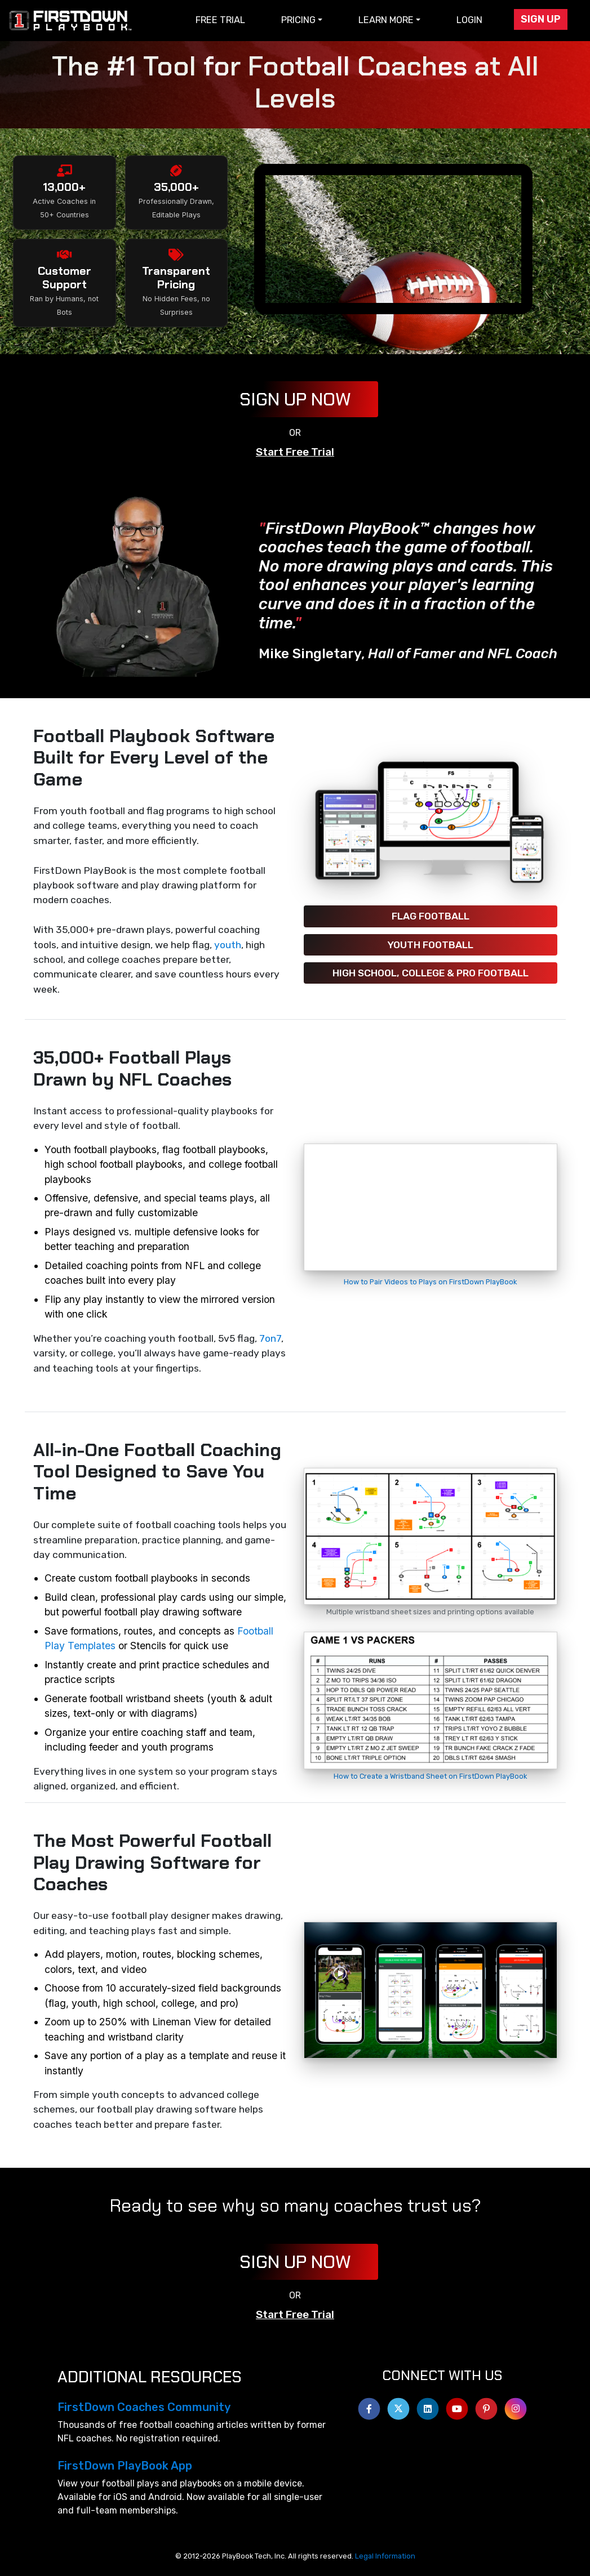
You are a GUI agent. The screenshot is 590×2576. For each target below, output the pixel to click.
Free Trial (220, 20)
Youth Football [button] (430, 944)
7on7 (270, 1338)
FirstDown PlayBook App (124, 2465)
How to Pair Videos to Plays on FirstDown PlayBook (430, 1282)
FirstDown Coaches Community (143, 2407)
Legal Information (385, 2556)
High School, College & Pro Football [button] (430, 973)
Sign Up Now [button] (295, 399)
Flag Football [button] (430, 916)
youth (227, 944)
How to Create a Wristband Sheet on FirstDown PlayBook (430, 1776)
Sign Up (541, 19)
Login (469, 20)
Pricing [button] (298, 20)
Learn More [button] (386, 20)
